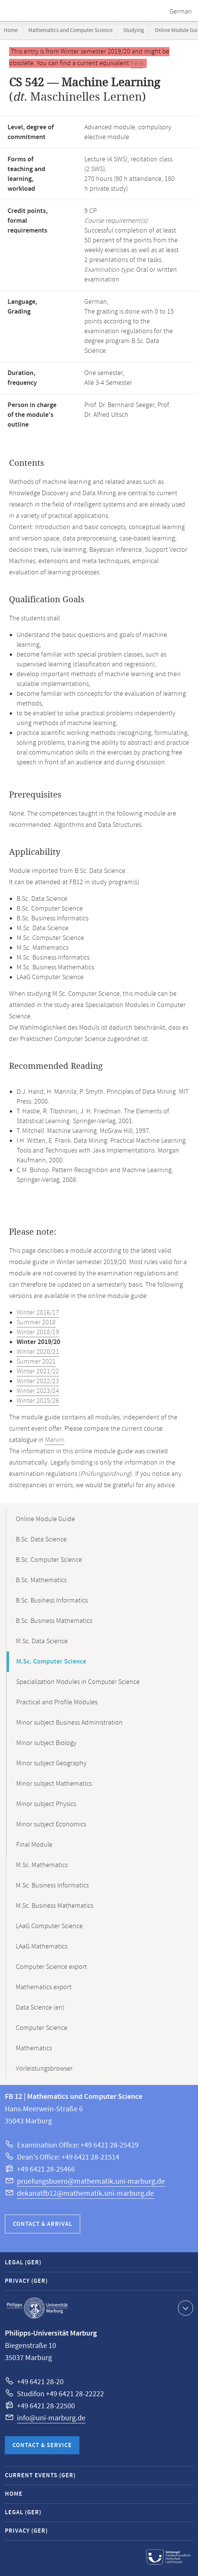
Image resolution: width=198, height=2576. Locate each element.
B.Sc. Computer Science (49, 1559)
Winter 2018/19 (38, 1332)
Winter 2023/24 (38, 1391)
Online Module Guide (45, 1519)
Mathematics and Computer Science (70, 30)
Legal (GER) (23, 2263)
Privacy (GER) (26, 2281)
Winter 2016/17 (38, 1312)
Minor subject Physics (46, 1804)
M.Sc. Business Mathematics (54, 1905)
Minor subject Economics (51, 1824)
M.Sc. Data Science (42, 1641)
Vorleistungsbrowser (44, 2068)
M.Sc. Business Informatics (52, 1885)
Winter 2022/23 (38, 1381)
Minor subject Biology (46, 1743)
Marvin (54, 1440)
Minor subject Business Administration (69, 1722)
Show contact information (184, 2308)
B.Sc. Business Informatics (52, 1600)
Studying (133, 30)
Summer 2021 (36, 1361)
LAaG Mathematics (41, 1946)
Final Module (34, 1844)
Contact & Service (42, 2445)
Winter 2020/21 (38, 1351)
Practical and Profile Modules (56, 1702)
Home (11, 30)
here (137, 63)
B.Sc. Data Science (41, 1539)
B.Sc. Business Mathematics (54, 1620)
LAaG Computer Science (49, 1926)
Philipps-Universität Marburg (37, 2308)
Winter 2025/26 (38, 1400)
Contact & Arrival (42, 2224)
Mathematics (34, 2048)
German (180, 11)
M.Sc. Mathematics (42, 1865)
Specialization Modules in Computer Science (78, 1682)
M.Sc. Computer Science (51, 1661)
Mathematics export (44, 1987)
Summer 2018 (36, 1322)
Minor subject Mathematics (54, 1783)
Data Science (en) (40, 2007)
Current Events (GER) (40, 2476)
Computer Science (41, 2028)
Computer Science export (51, 1966)
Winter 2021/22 (38, 1371)
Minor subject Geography (51, 1763)
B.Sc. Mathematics (41, 1580)
